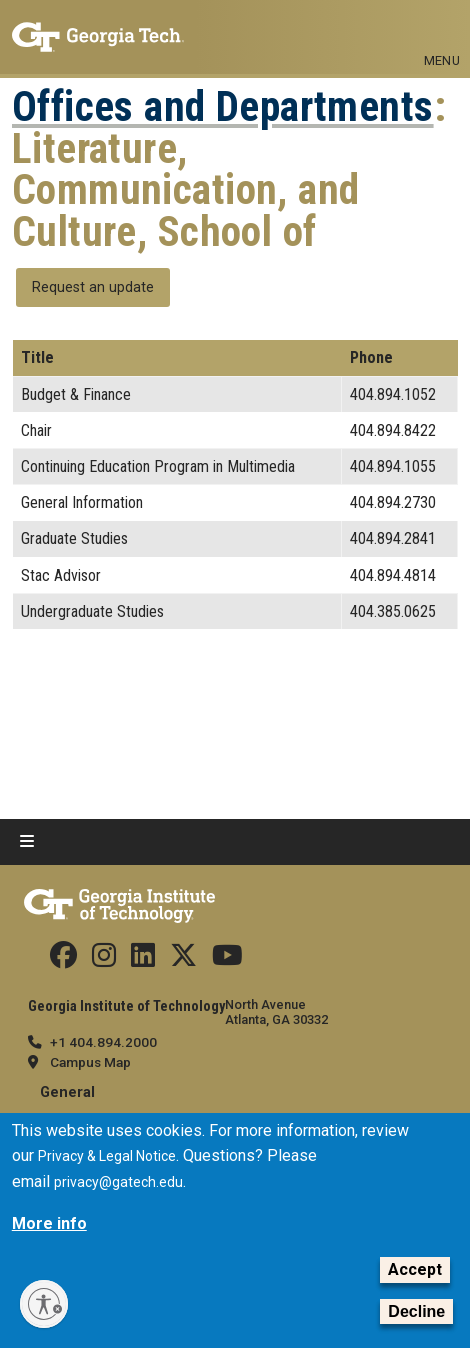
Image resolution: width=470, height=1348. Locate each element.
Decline (416, 1311)
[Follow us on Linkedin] (143, 960)
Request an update (93, 287)
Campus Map (90, 1062)
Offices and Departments (223, 107)
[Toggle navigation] (442, 28)
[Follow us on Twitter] (183, 960)
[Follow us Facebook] (63, 960)
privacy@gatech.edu (118, 1182)
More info (49, 1223)
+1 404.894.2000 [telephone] (103, 1042)
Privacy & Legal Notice (107, 1156)
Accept (415, 1269)
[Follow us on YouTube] (227, 960)
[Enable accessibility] (44, 1304)
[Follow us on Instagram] (104, 960)
